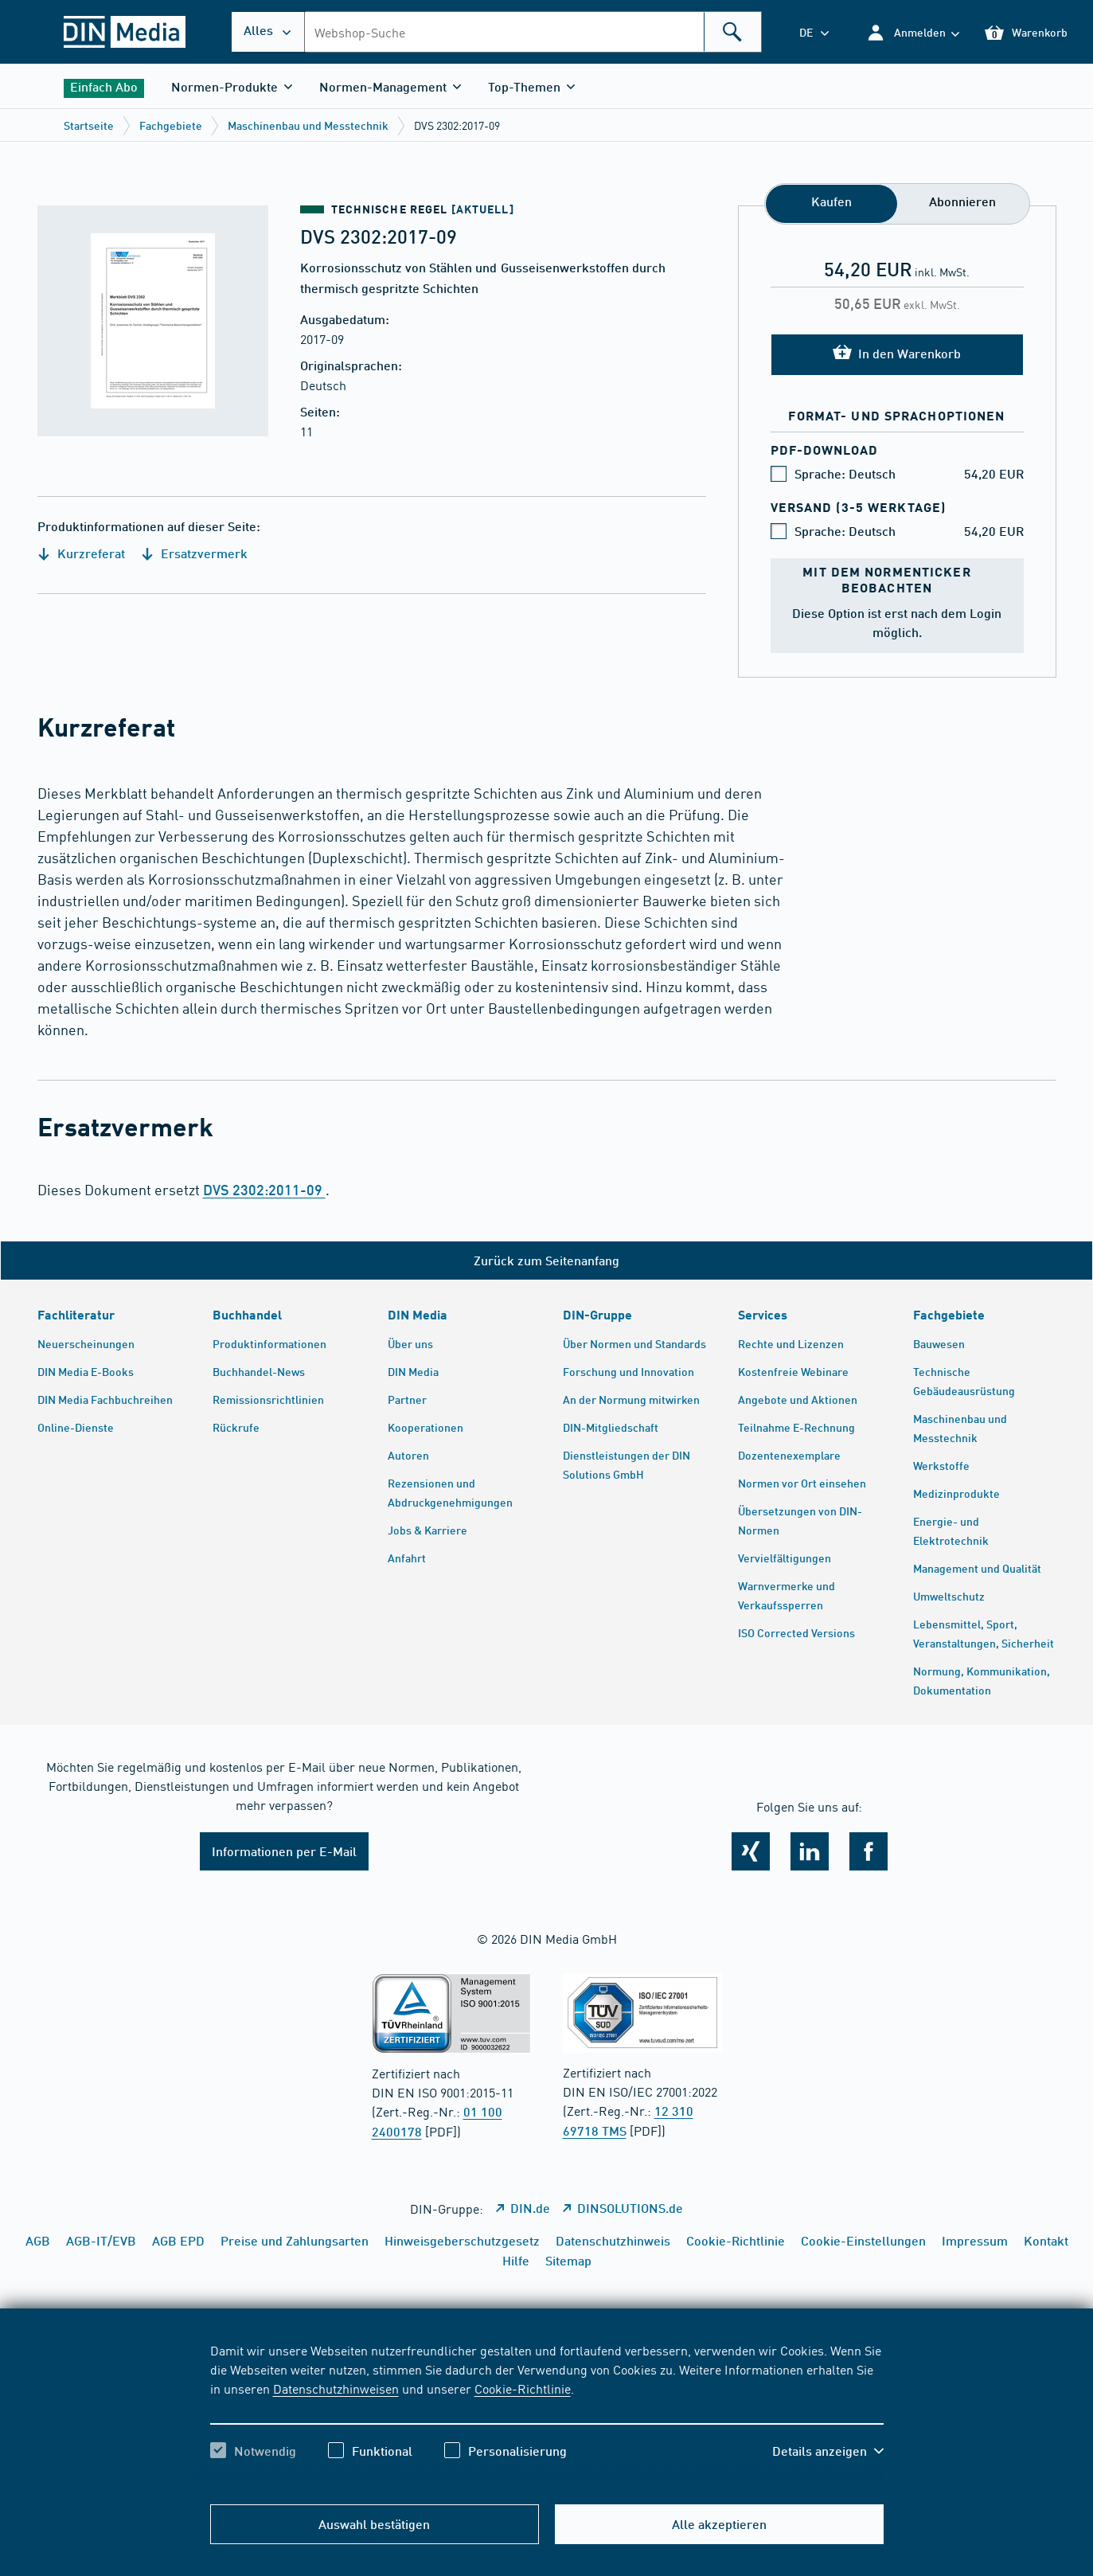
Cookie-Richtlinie (522, 2388)
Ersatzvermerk (194, 553)
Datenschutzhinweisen (336, 2388)
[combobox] (533, 32)
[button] (912, 32)
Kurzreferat (81, 553)
